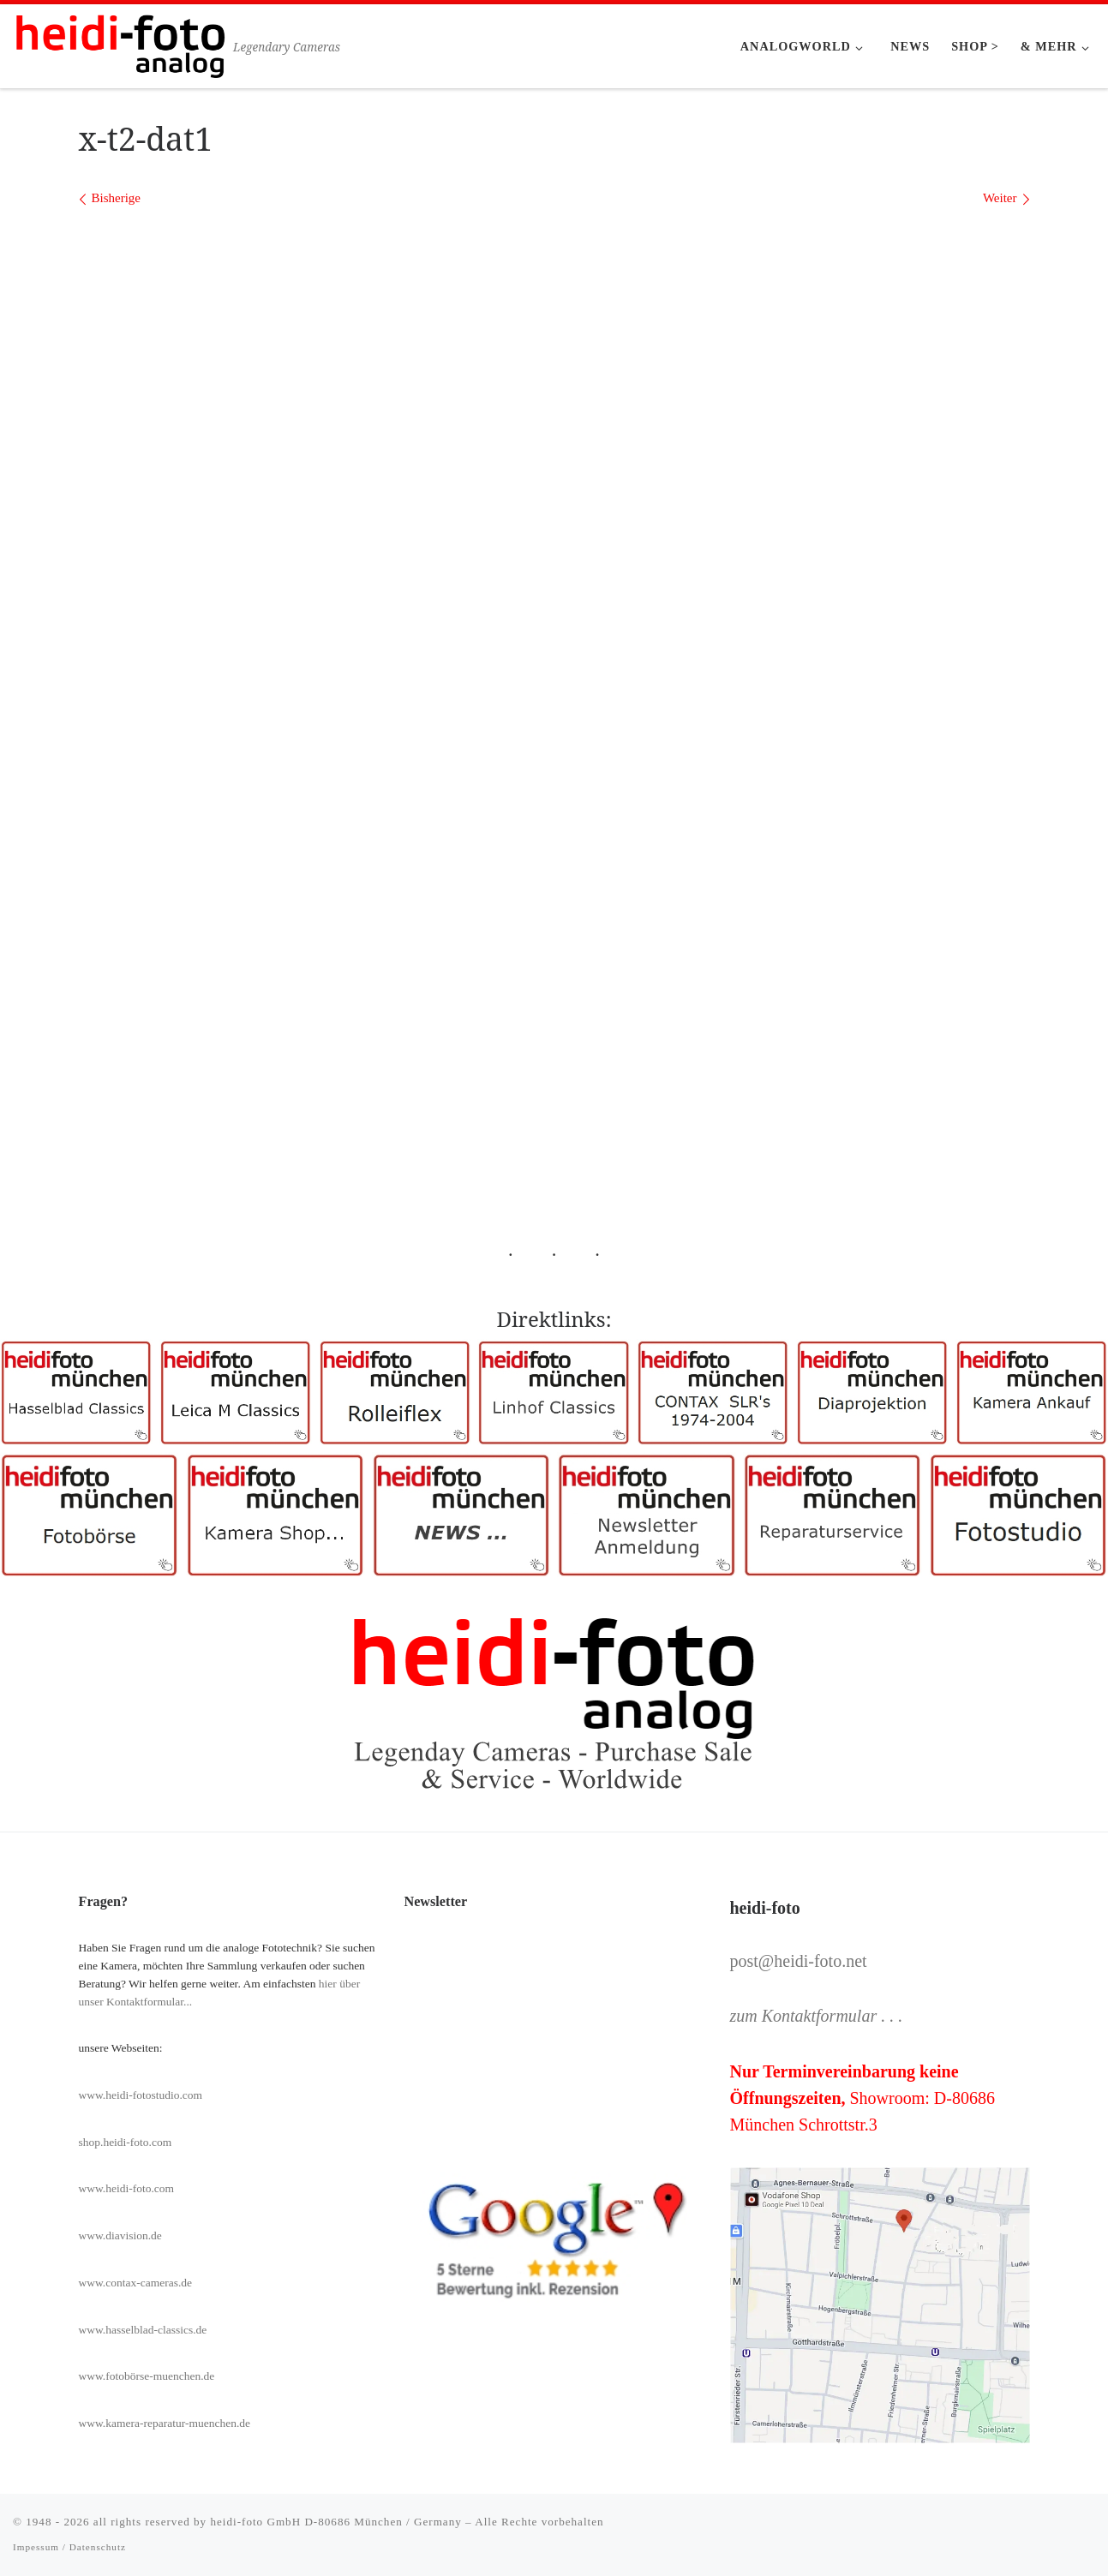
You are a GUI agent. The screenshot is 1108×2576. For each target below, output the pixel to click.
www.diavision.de (120, 2235)
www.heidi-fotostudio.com (141, 2095)
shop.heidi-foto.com (125, 2142)
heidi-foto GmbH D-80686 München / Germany (335, 2521)
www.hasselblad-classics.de (143, 2329)
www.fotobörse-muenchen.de (147, 2376)
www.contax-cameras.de (136, 2282)
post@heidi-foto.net (798, 1960)
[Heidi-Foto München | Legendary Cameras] (120, 43)
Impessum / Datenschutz (69, 2547)
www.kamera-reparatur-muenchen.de (165, 2423)
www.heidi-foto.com (127, 2188)
